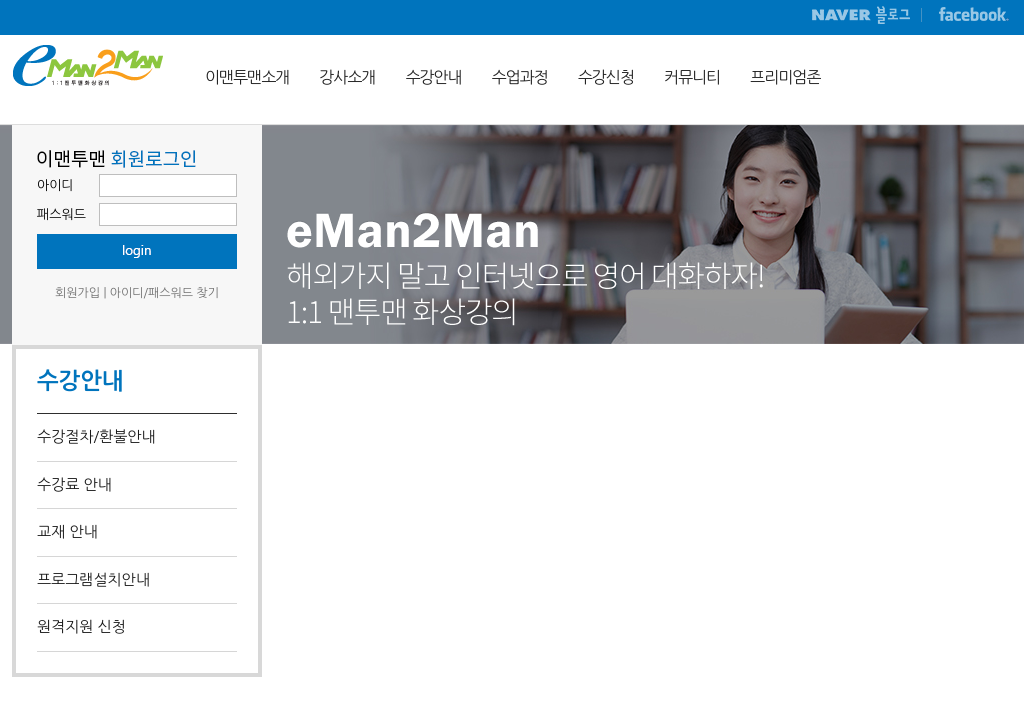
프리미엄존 (785, 77)
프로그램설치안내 (93, 579)
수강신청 (606, 77)
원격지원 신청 (81, 626)
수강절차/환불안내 (96, 436)
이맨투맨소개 (247, 77)
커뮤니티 (692, 77)
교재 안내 (67, 531)
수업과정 (520, 77)
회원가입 (77, 293)
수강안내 (433, 77)
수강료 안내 (74, 484)
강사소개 (347, 77)
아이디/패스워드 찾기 (164, 293)
